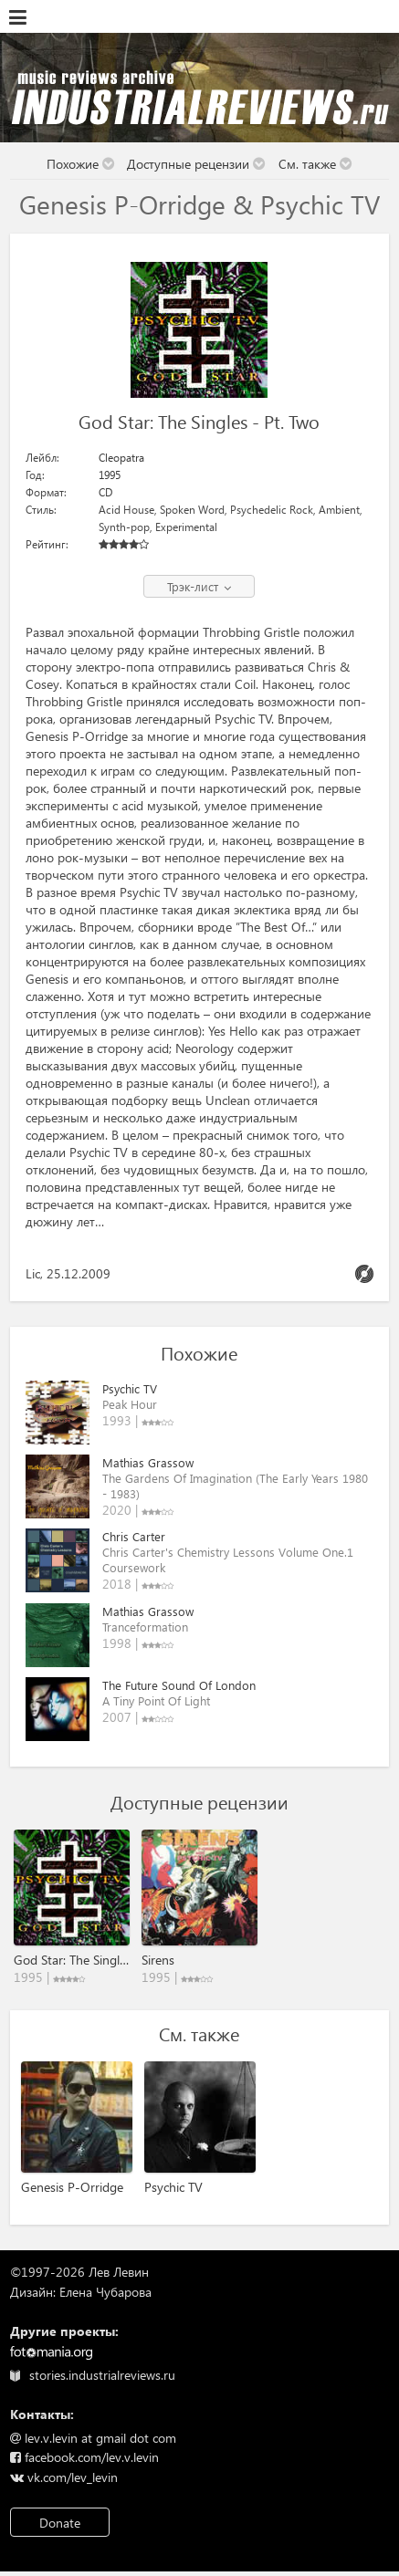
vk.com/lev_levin (64, 2477)
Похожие (81, 163)
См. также (315, 163)
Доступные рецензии (196, 163)
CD (105, 492)
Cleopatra (121, 457)
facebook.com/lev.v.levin (84, 2457)
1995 (110, 475)
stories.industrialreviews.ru (92, 2374)
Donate (59, 2522)
